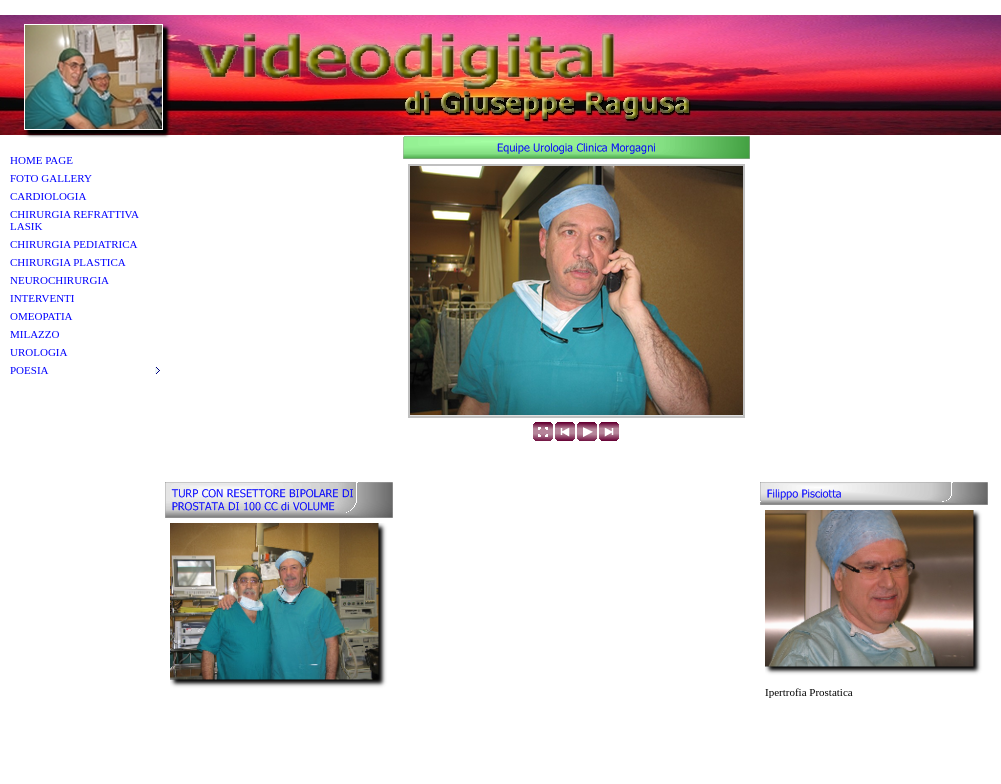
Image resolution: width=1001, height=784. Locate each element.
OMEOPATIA (41, 316)
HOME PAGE (41, 160)
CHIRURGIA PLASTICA (68, 262)
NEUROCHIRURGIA (59, 280)
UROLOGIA (38, 352)
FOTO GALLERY (51, 178)
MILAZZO (35, 334)
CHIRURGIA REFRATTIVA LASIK (74, 220)
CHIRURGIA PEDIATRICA (73, 244)
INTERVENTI (42, 298)
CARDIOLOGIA (48, 196)
